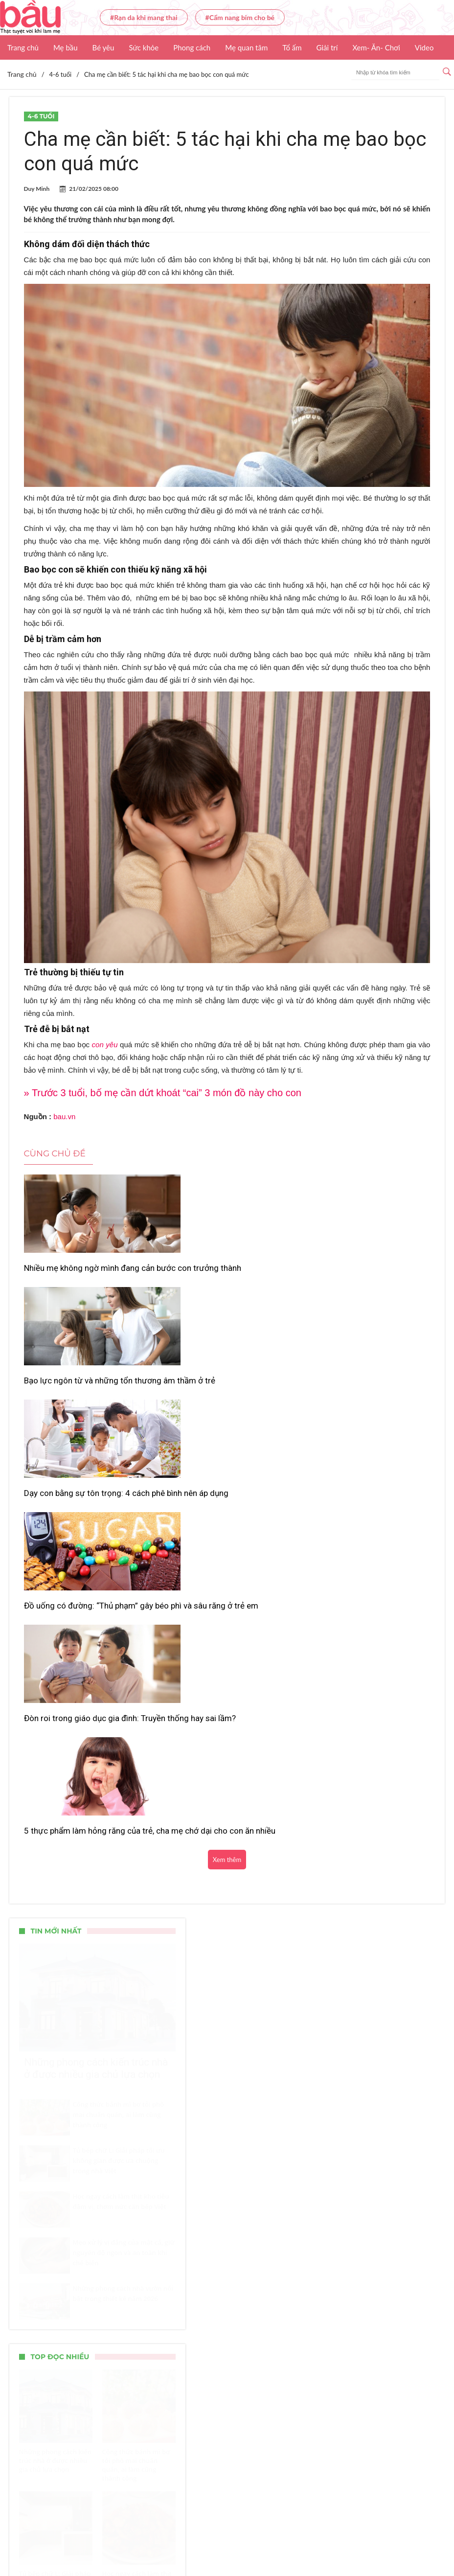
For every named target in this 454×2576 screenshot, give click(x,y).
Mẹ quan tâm (246, 47)
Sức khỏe (144, 47)
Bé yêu (103, 47)
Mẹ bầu (65, 47)
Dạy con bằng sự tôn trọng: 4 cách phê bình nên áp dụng (364, 1273)
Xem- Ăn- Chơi (376, 47)
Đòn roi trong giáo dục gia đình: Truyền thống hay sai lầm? (219, 1402)
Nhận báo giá (375, 2540)
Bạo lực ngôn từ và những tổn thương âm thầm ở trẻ (216, 1273)
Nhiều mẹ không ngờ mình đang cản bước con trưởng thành (81, 1273)
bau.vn (64, 1116)
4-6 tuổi (41, 116)
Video (424, 47)
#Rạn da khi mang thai (144, 17)
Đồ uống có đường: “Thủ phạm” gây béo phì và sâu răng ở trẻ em (83, 1402)
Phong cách (191, 47)
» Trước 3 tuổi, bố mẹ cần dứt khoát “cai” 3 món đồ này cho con (162, 1092)
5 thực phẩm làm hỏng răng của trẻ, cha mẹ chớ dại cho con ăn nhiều (359, 1408)
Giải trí (327, 47)
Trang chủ (23, 47)
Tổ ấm (291, 47)
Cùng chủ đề (55, 1153)
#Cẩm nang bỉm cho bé (239, 17)
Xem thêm (227, 1453)
